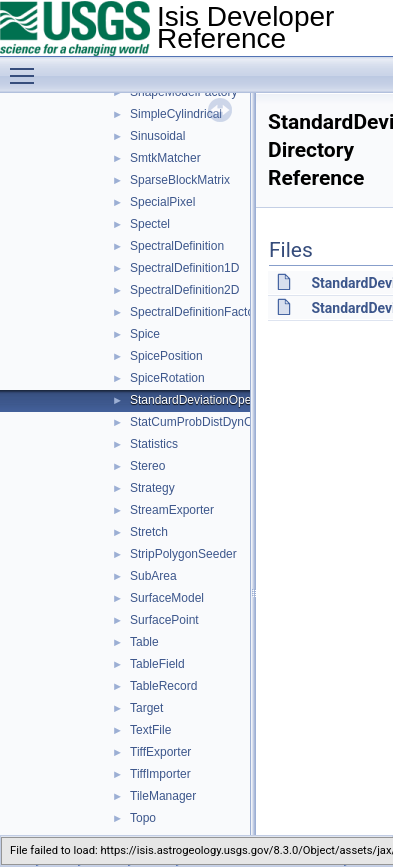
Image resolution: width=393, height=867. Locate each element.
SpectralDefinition (177, 246)
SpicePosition (166, 356)
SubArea (153, 576)
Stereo (147, 466)
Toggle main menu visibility (27, 67)
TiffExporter (160, 752)
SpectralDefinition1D (184, 268)
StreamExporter (172, 510)
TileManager (163, 796)
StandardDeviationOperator (203, 400)
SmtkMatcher (165, 158)
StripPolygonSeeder (183, 554)
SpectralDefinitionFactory (197, 312)
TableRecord (163, 686)
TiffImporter (160, 774)
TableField (157, 664)
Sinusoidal (157, 136)
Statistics (154, 444)
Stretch (149, 532)
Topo (143, 818)
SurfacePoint (164, 620)
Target (146, 708)
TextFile (150, 730)
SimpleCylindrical (176, 114)
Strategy (152, 488)
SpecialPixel (162, 202)
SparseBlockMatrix (180, 180)
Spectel (150, 224)
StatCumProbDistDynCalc (199, 422)
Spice (145, 334)
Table (144, 642)
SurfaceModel (167, 598)
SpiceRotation (167, 378)
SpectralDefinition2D (184, 290)
